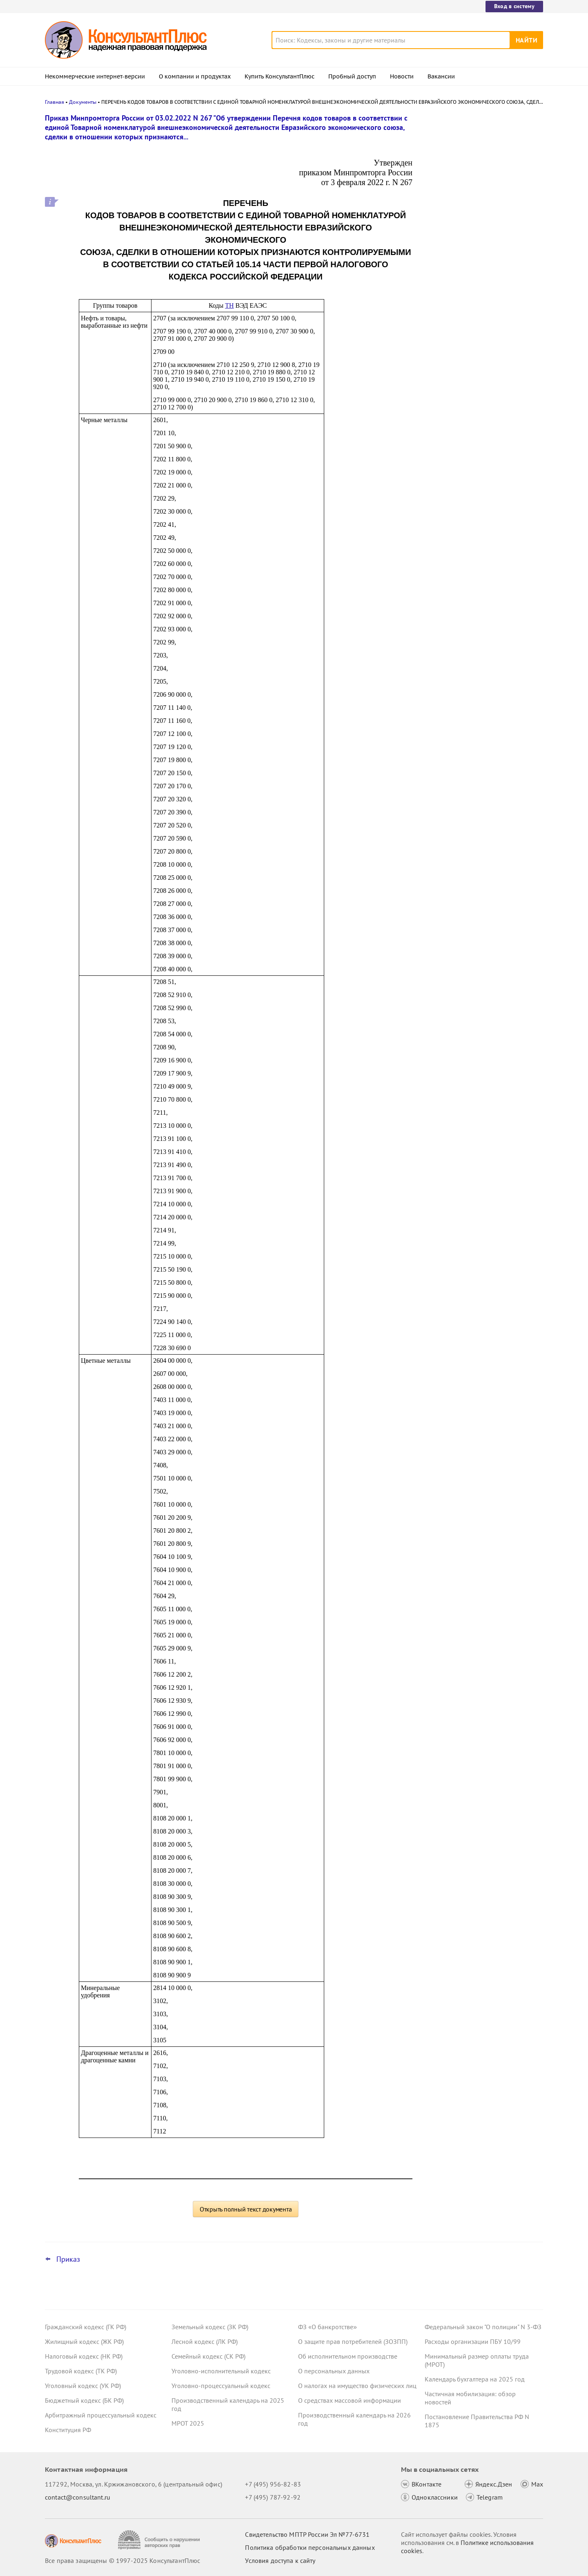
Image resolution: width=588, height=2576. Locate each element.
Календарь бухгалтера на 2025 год (475, 2379)
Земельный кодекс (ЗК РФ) (210, 2327)
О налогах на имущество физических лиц (357, 2385)
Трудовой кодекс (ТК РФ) (81, 2371)
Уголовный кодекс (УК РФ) (83, 2385)
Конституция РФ (68, 2430)
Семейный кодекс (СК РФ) (208, 2356)
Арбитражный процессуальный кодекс (100, 2415)
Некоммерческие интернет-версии (95, 76)
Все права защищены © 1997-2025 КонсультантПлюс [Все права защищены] (122, 2560)
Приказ (68, 2259)
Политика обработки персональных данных (309, 2547)
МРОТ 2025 (188, 2423)
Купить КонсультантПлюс (279, 76)
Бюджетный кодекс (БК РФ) (84, 2400)
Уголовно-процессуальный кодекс (221, 2385)
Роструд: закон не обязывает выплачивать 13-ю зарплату (468, 156)
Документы (82, 102)
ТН (229, 305)
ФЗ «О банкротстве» (327, 2327)
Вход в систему (514, 6)
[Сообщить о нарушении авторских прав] (160, 2539)
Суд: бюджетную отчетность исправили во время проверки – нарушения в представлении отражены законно (482, 196)
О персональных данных (334, 2371)
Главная (54, 102)
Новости (402, 76)
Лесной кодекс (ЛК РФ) (205, 2341)
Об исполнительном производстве (347, 2356)
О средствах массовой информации (349, 2400)
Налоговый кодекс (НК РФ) (83, 2356)
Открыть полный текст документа (246, 2209)
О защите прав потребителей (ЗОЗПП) (353, 2341)
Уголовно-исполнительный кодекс (221, 2371)
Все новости (445, 311)
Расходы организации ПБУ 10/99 (473, 2341)
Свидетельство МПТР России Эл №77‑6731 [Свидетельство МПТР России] (307, 2534)
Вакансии (441, 76)
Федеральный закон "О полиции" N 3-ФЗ (483, 2327)
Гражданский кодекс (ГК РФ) (85, 2327)
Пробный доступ (352, 76)
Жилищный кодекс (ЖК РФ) (84, 2341)
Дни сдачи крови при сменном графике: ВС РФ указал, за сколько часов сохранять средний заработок (478, 285)
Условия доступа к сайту (280, 2560)
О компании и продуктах (195, 76)
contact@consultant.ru (77, 2497)
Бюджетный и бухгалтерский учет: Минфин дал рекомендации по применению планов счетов (476, 241)
